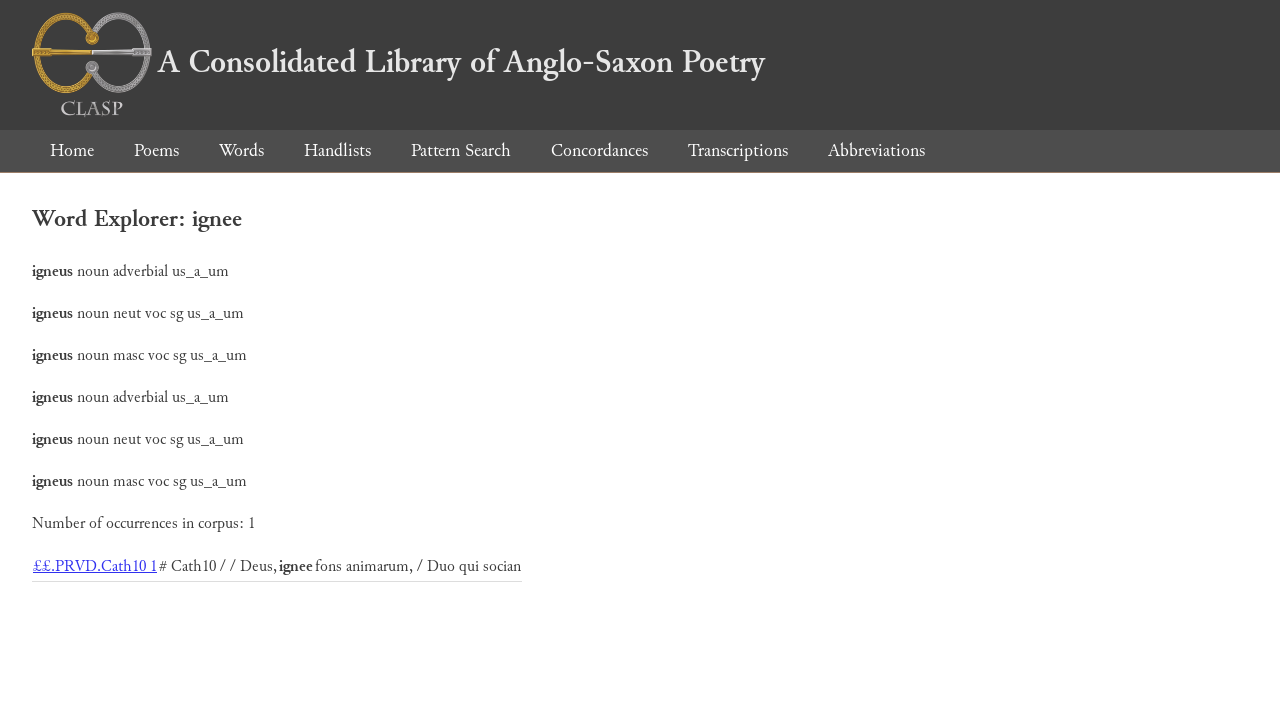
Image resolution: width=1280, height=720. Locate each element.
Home (72, 150)
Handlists (337, 150)
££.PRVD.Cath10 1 (95, 566)
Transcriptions (738, 150)
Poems (156, 150)
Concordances (599, 150)
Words (241, 150)
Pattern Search (461, 150)
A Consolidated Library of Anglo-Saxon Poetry (398, 62)
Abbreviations (876, 150)
